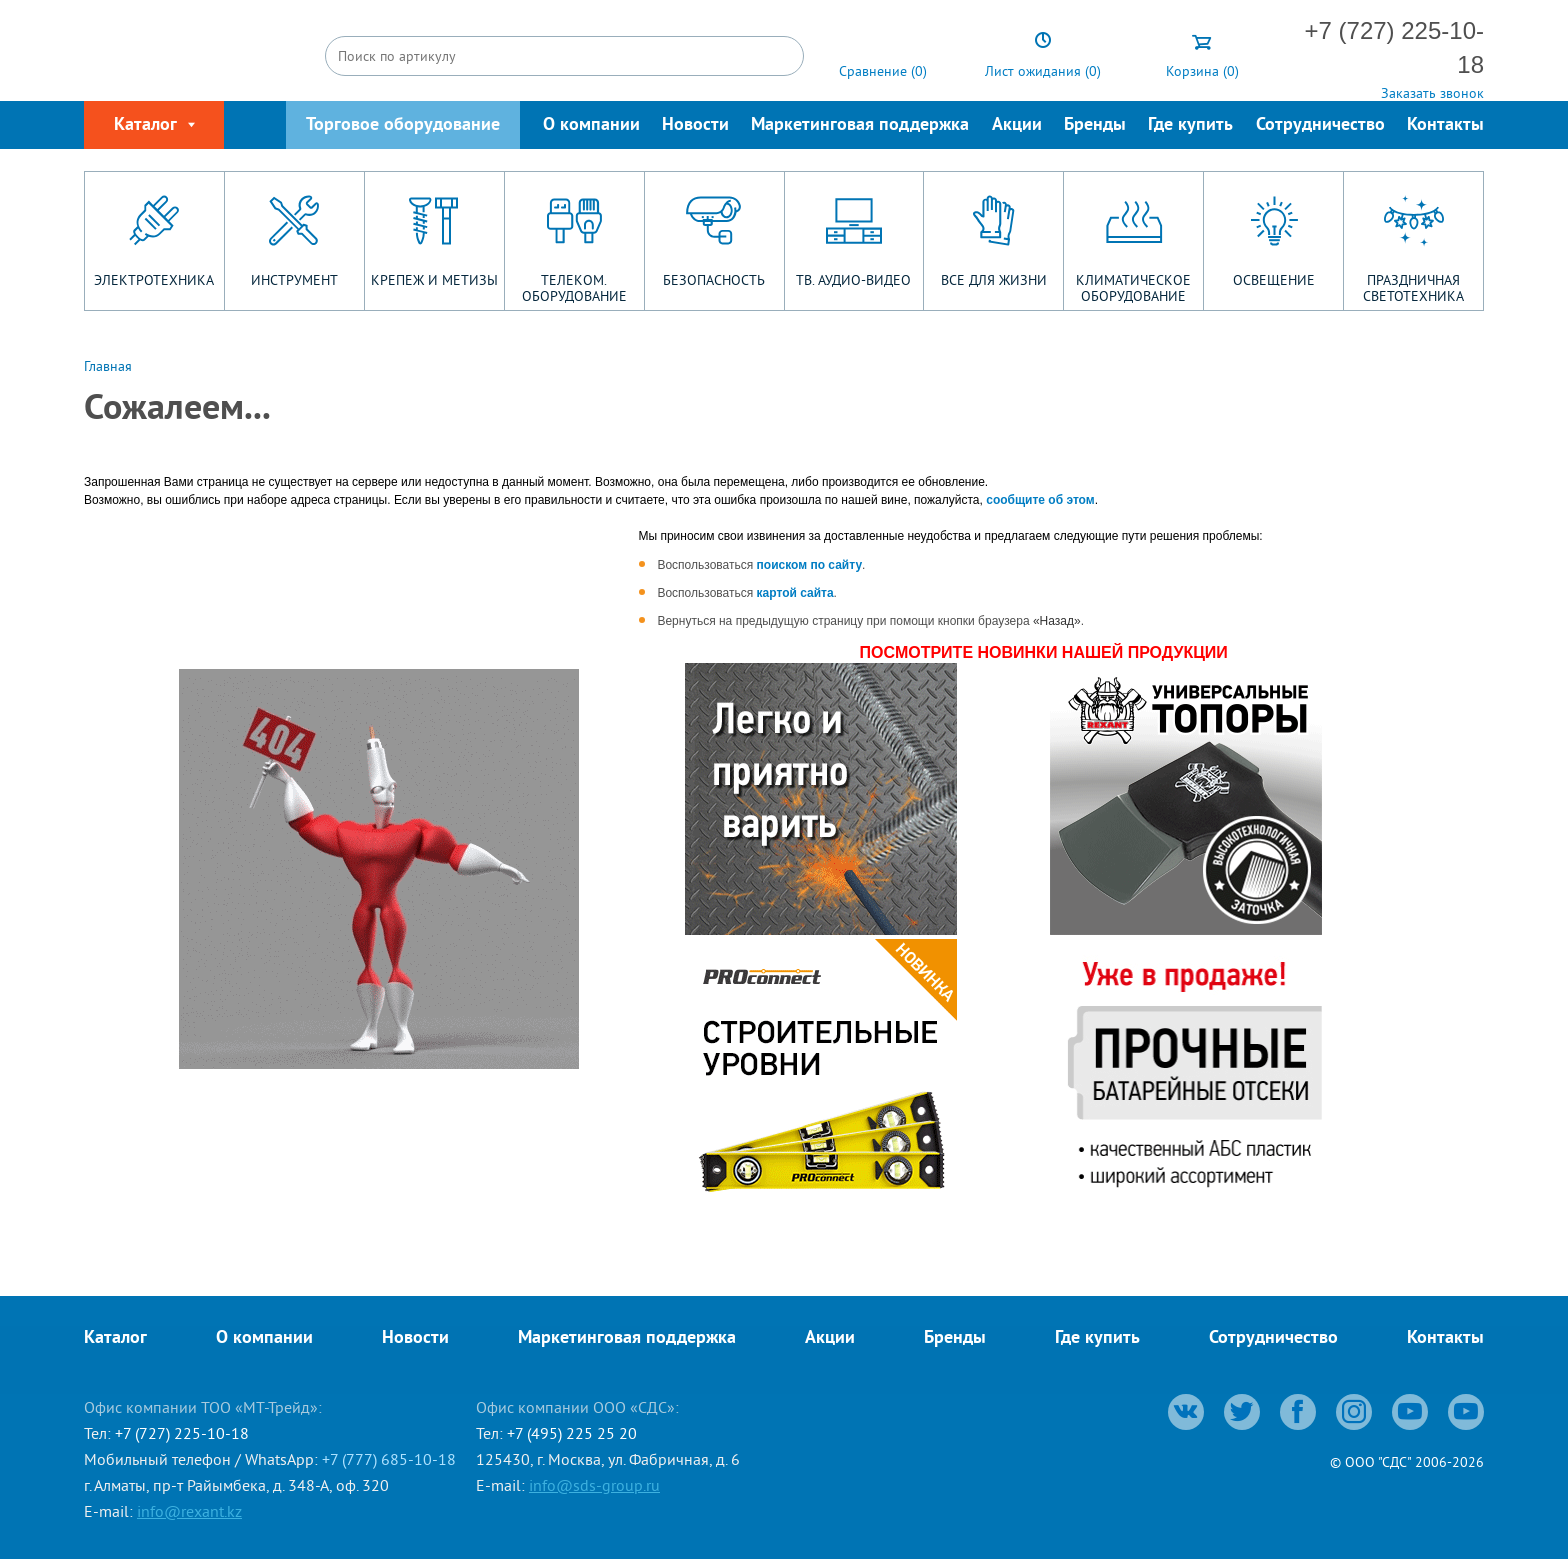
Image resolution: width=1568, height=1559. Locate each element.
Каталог (115, 1338)
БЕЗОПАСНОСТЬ (714, 280)
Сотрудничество (1320, 125)
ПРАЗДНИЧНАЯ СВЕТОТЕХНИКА (1413, 288)
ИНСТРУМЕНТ (294, 280)
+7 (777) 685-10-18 (389, 1459)
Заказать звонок (1432, 93)
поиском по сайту (810, 565)
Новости (695, 125)
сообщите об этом (1040, 500)
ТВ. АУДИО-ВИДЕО (853, 280)
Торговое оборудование (403, 125)
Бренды (1095, 125)
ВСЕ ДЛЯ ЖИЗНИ (994, 280)
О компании (591, 125)
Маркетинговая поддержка (860, 125)
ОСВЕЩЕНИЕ (1274, 280)
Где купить (1190, 125)
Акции (1017, 125)
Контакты (1445, 125)
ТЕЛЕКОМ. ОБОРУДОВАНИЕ (574, 288)
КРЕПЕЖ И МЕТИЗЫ (434, 280)
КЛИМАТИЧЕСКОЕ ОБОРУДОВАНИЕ (1133, 288)
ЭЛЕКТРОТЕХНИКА (154, 280)
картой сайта (795, 593)
